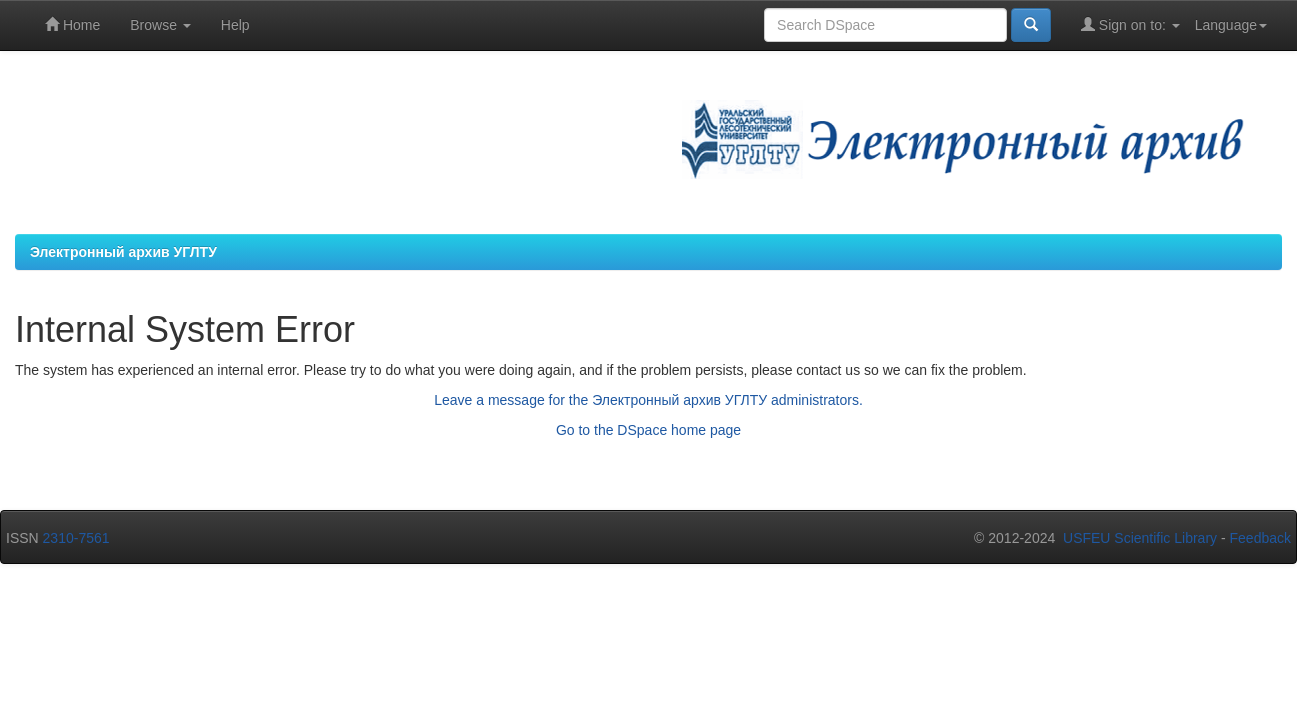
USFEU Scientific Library (1140, 538)
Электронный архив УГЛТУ (123, 252)
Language (1231, 25)
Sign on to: (1130, 24)
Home (72, 24)
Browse (160, 25)
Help (235, 25)
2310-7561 (76, 538)
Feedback (1260, 538)
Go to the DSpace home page (648, 430)
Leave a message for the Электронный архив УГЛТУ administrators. (648, 400)
